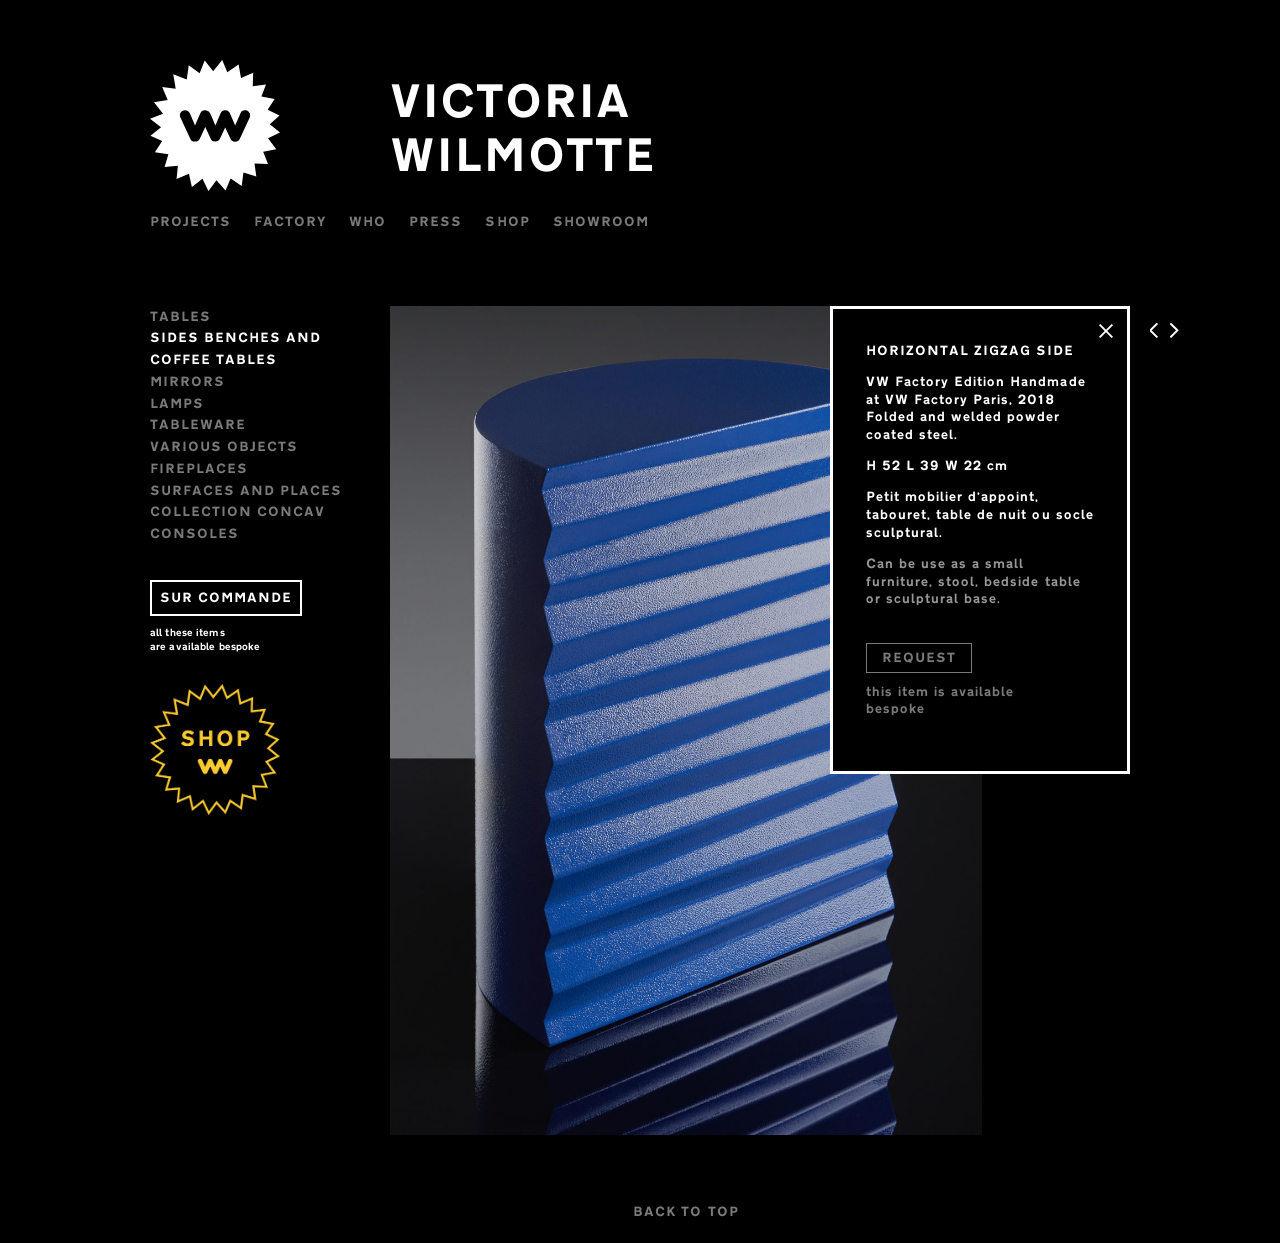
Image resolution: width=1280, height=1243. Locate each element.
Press (435, 221)
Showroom (601, 221)
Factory (290, 221)
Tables (180, 316)
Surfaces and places (246, 490)
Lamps (177, 403)
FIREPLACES (199, 468)
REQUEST (919, 657)
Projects (190, 221)
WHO (367, 221)
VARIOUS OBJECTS (224, 446)
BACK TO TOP (685, 1211)
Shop (507, 221)
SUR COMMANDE (226, 597)
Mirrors (187, 381)
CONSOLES (194, 533)
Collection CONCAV (237, 511)
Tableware (198, 424)
